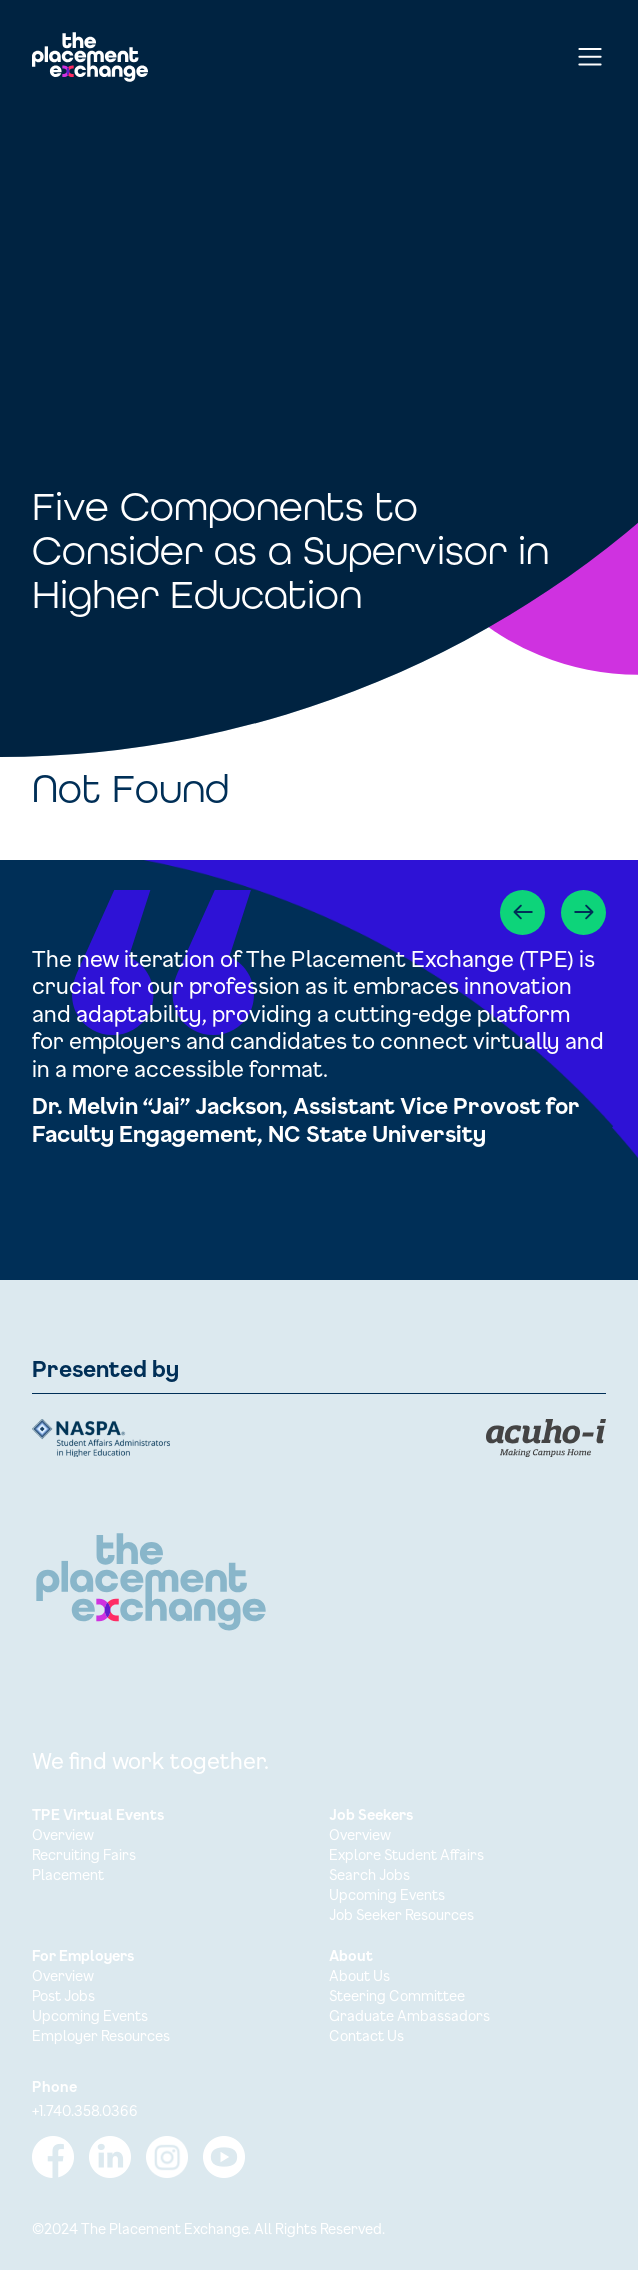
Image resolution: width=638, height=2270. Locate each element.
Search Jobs (369, 1874)
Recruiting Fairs (84, 1854)
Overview (63, 1834)
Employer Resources (101, 2035)
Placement (68, 1874)
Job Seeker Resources (401, 1914)
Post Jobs (63, 1995)
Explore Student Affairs (406, 1854)
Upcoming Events (387, 1894)
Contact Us (366, 2035)
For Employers (83, 1955)
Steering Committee (397, 1995)
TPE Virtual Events (98, 1814)
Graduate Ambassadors (409, 2015)
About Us (359, 1975)
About (351, 1955)
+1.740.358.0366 (85, 2110)
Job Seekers (371, 1814)
